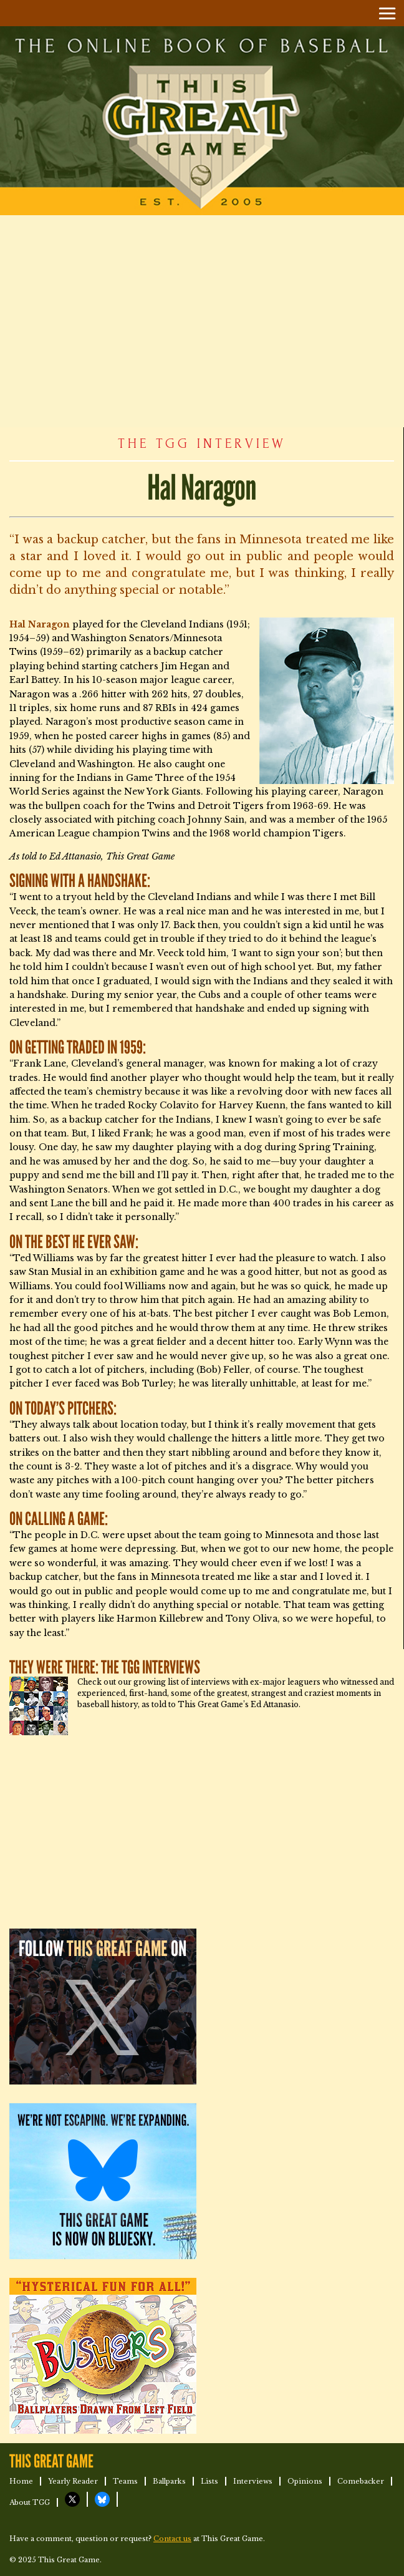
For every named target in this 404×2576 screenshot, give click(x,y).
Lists (209, 2481)
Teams (125, 2481)
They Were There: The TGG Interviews (104, 1667)
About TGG (29, 2502)
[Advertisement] (202, 321)
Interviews (252, 2481)
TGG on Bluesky (102, 2499)
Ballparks (169, 2481)
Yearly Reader (73, 2481)
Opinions (304, 2481)
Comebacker (360, 2481)
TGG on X (72, 2499)
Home (21, 2481)
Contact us (172, 2538)
